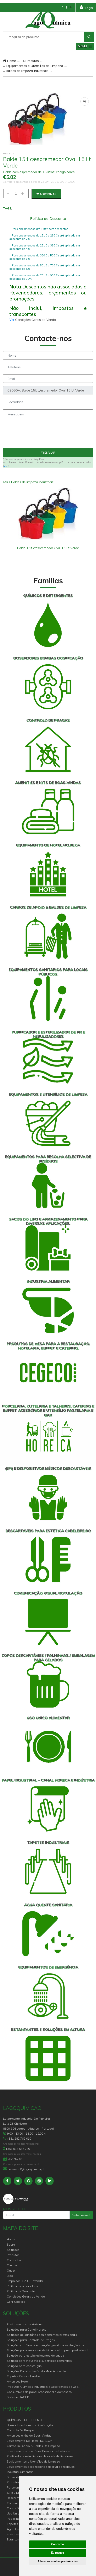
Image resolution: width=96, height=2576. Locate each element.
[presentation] (48, 439)
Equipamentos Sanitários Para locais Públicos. (38, 2451)
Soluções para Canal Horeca (26, 2329)
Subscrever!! (81, 2215)
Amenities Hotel (17, 2381)
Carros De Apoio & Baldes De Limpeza (33, 2446)
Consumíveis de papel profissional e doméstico (39, 2392)
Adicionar (46, 194)
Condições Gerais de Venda (26, 2296)
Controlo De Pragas (20, 2430)
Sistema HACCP (18, 2397)
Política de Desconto (21, 2291)
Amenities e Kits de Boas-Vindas (29, 2435)
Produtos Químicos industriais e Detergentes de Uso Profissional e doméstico (42, 2387)
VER (6, 465)
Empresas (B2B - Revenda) (25, 2281)
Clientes (12, 2265)
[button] (85, 46)
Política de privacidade (22, 2286)
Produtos (31, 61)
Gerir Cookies (16, 2302)
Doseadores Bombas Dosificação (30, 2425)
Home (9, 61)
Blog (10, 2276)
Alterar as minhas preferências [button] (58, 2561)
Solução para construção (24, 2366)
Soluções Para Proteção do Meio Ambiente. (37, 2371)
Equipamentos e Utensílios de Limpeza (33, 66)
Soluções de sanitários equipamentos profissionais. (42, 2335)
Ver (12, 320)
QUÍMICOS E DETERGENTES (26, 2420)
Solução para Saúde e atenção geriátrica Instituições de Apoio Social (45, 2345)
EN (70, 7)
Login (86, 7)
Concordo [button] (57, 2544)
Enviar (48, 452)
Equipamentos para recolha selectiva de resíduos (41, 2467)
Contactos (14, 2260)
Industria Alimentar (20, 2472)
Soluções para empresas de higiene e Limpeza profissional (47, 2350)
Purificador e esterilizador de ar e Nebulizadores (40, 2456)
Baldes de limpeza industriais (25, 71)
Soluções (13, 2250)
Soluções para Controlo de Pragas (31, 2340)
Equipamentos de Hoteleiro (25, 2324)
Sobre (11, 2244)
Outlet (11, 2270)
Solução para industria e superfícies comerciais (39, 2361)
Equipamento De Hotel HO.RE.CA (29, 2441)
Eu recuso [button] (57, 2552)
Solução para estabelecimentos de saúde (35, 2355)
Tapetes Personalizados (23, 2376)
